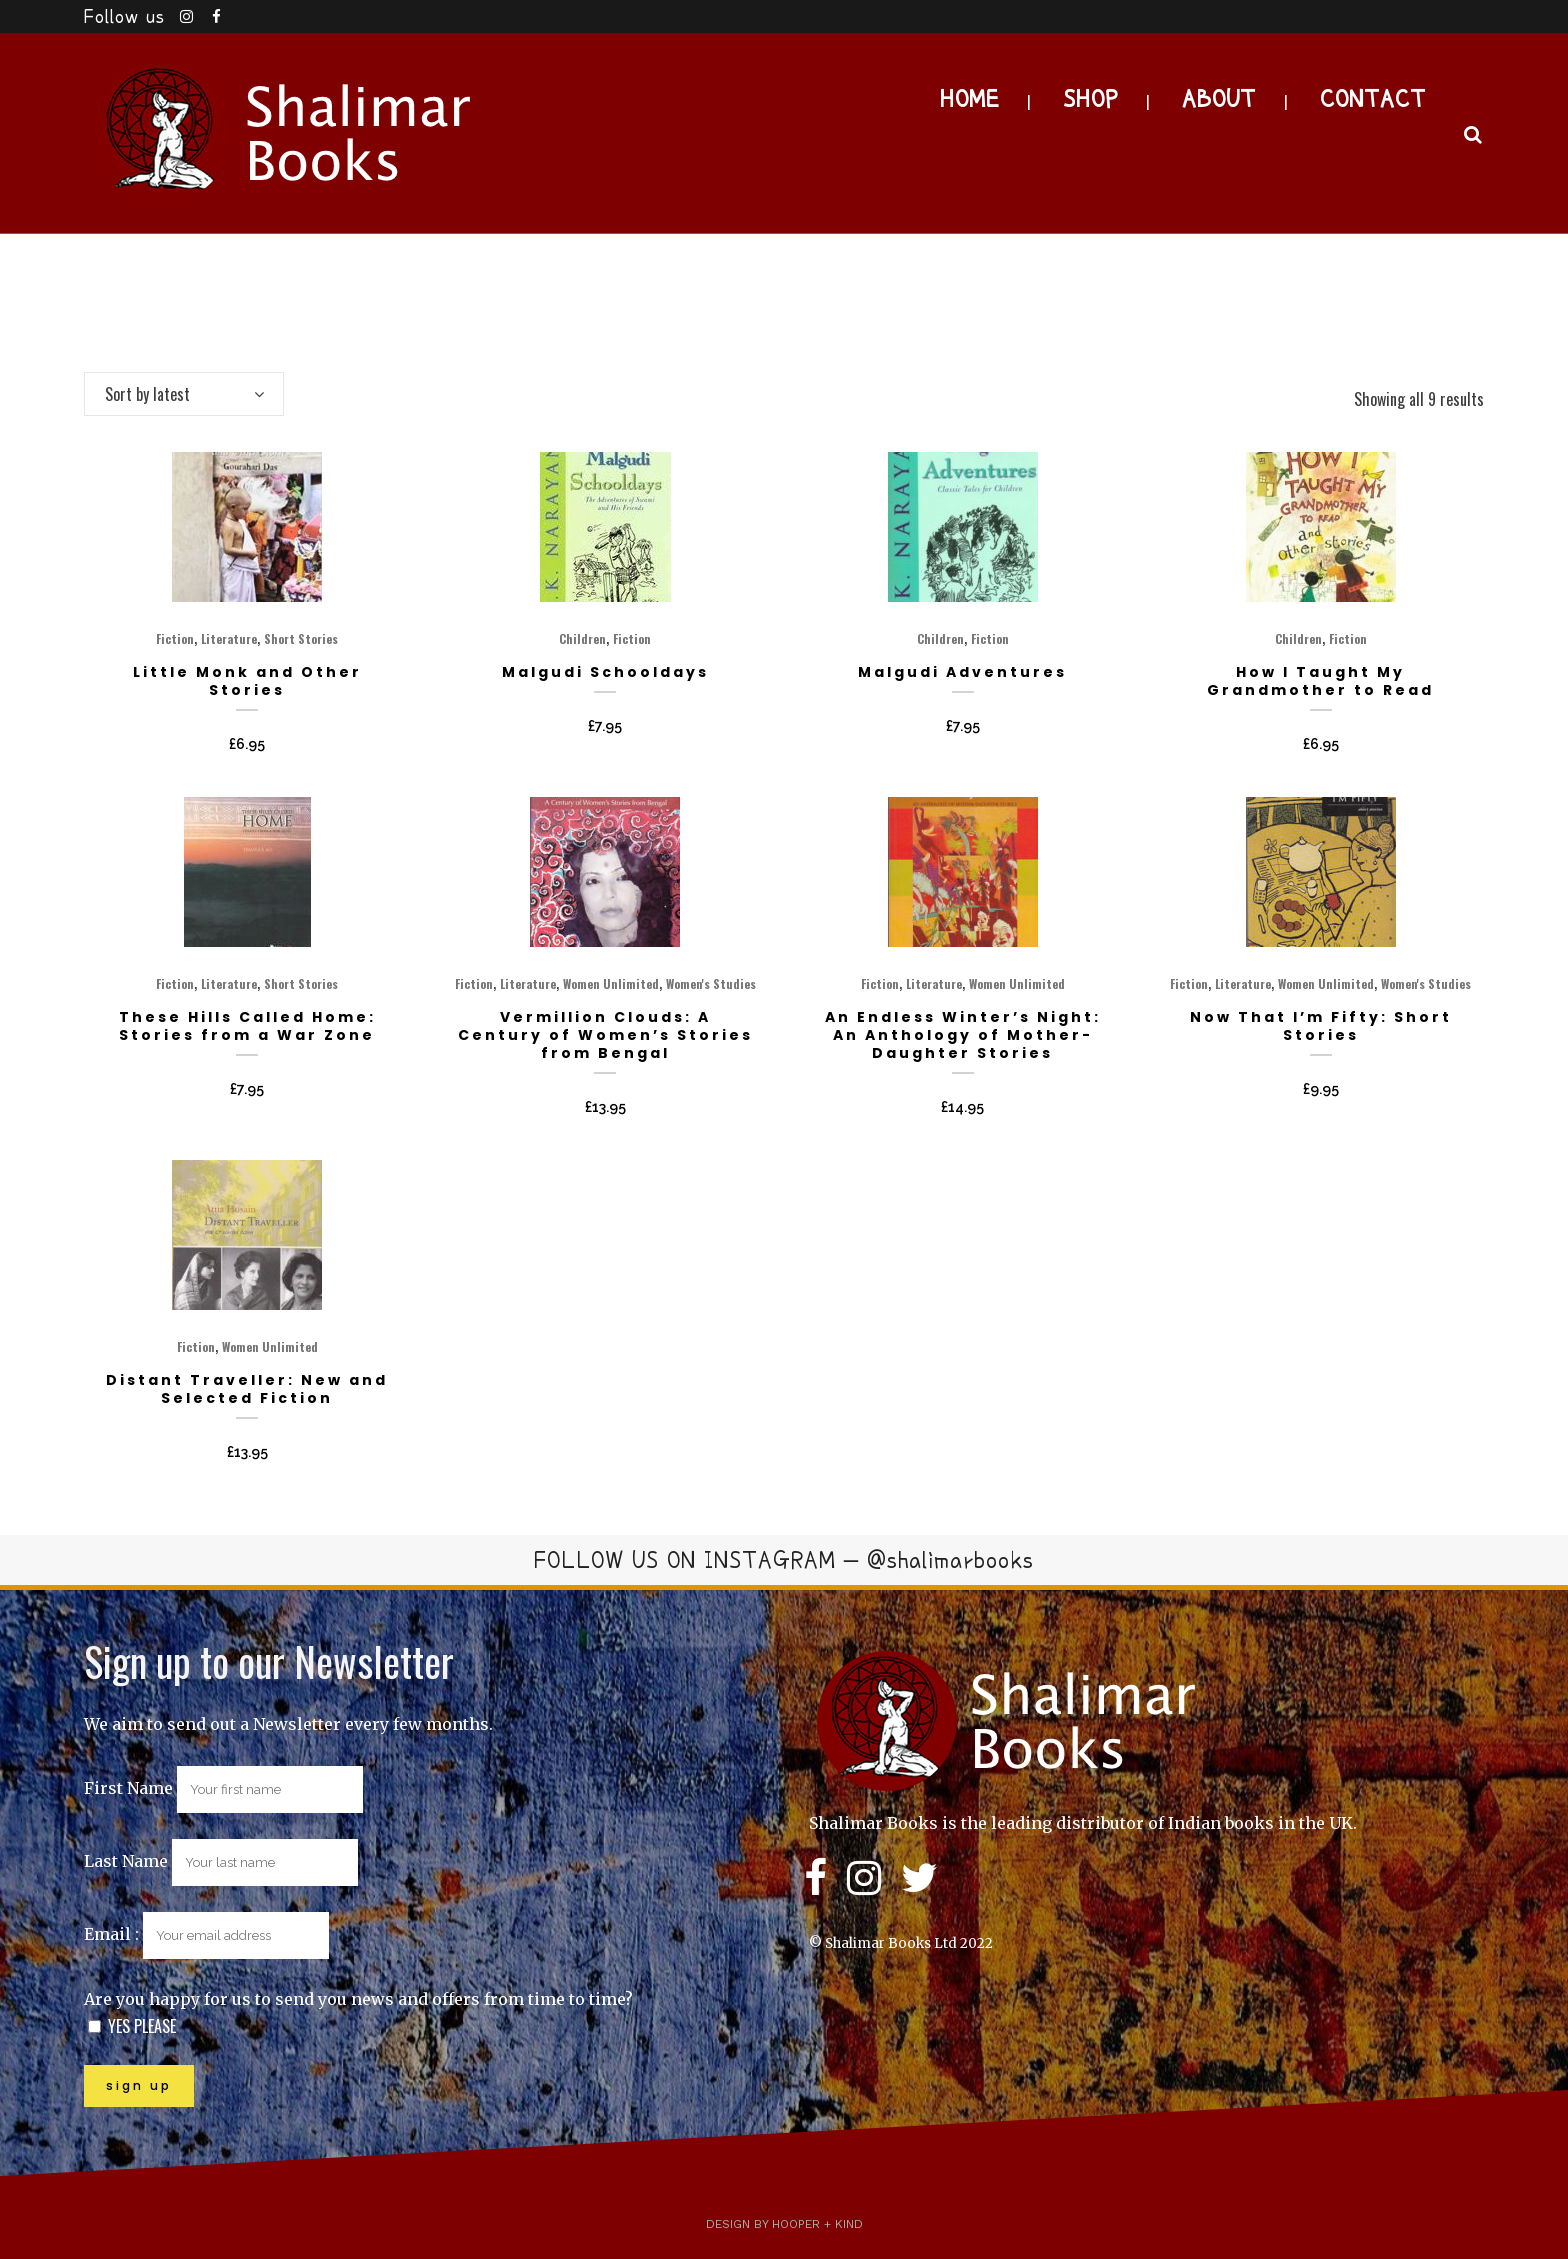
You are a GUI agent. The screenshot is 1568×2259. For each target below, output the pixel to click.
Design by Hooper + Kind (784, 2224)
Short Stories (301, 638)
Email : (206, 1934)
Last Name (126, 1861)
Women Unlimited (611, 983)
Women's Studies (711, 983)
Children (582, 638)
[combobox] (184, 394)
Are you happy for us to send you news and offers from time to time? (358, 1999)
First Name (128, 1788)
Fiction (175, 638)
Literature (229, 638)
